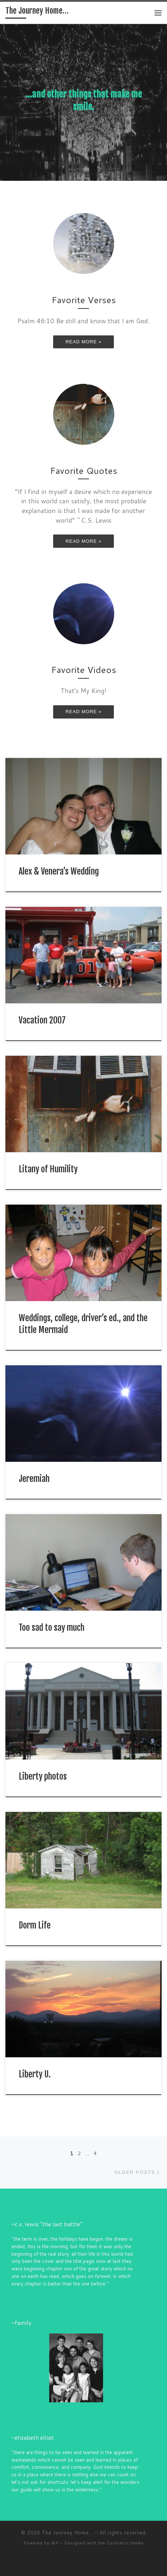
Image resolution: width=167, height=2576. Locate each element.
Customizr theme (125, 2543)
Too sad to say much (51, 1627)
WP (55, 2543)
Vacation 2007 (42, 1020)
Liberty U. (35, 2074)
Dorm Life (35, 1925)
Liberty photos (43, 1776)
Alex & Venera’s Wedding (59, 871)
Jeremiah (34, 1478)
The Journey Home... (67, 2532)
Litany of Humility (48, 1169)
